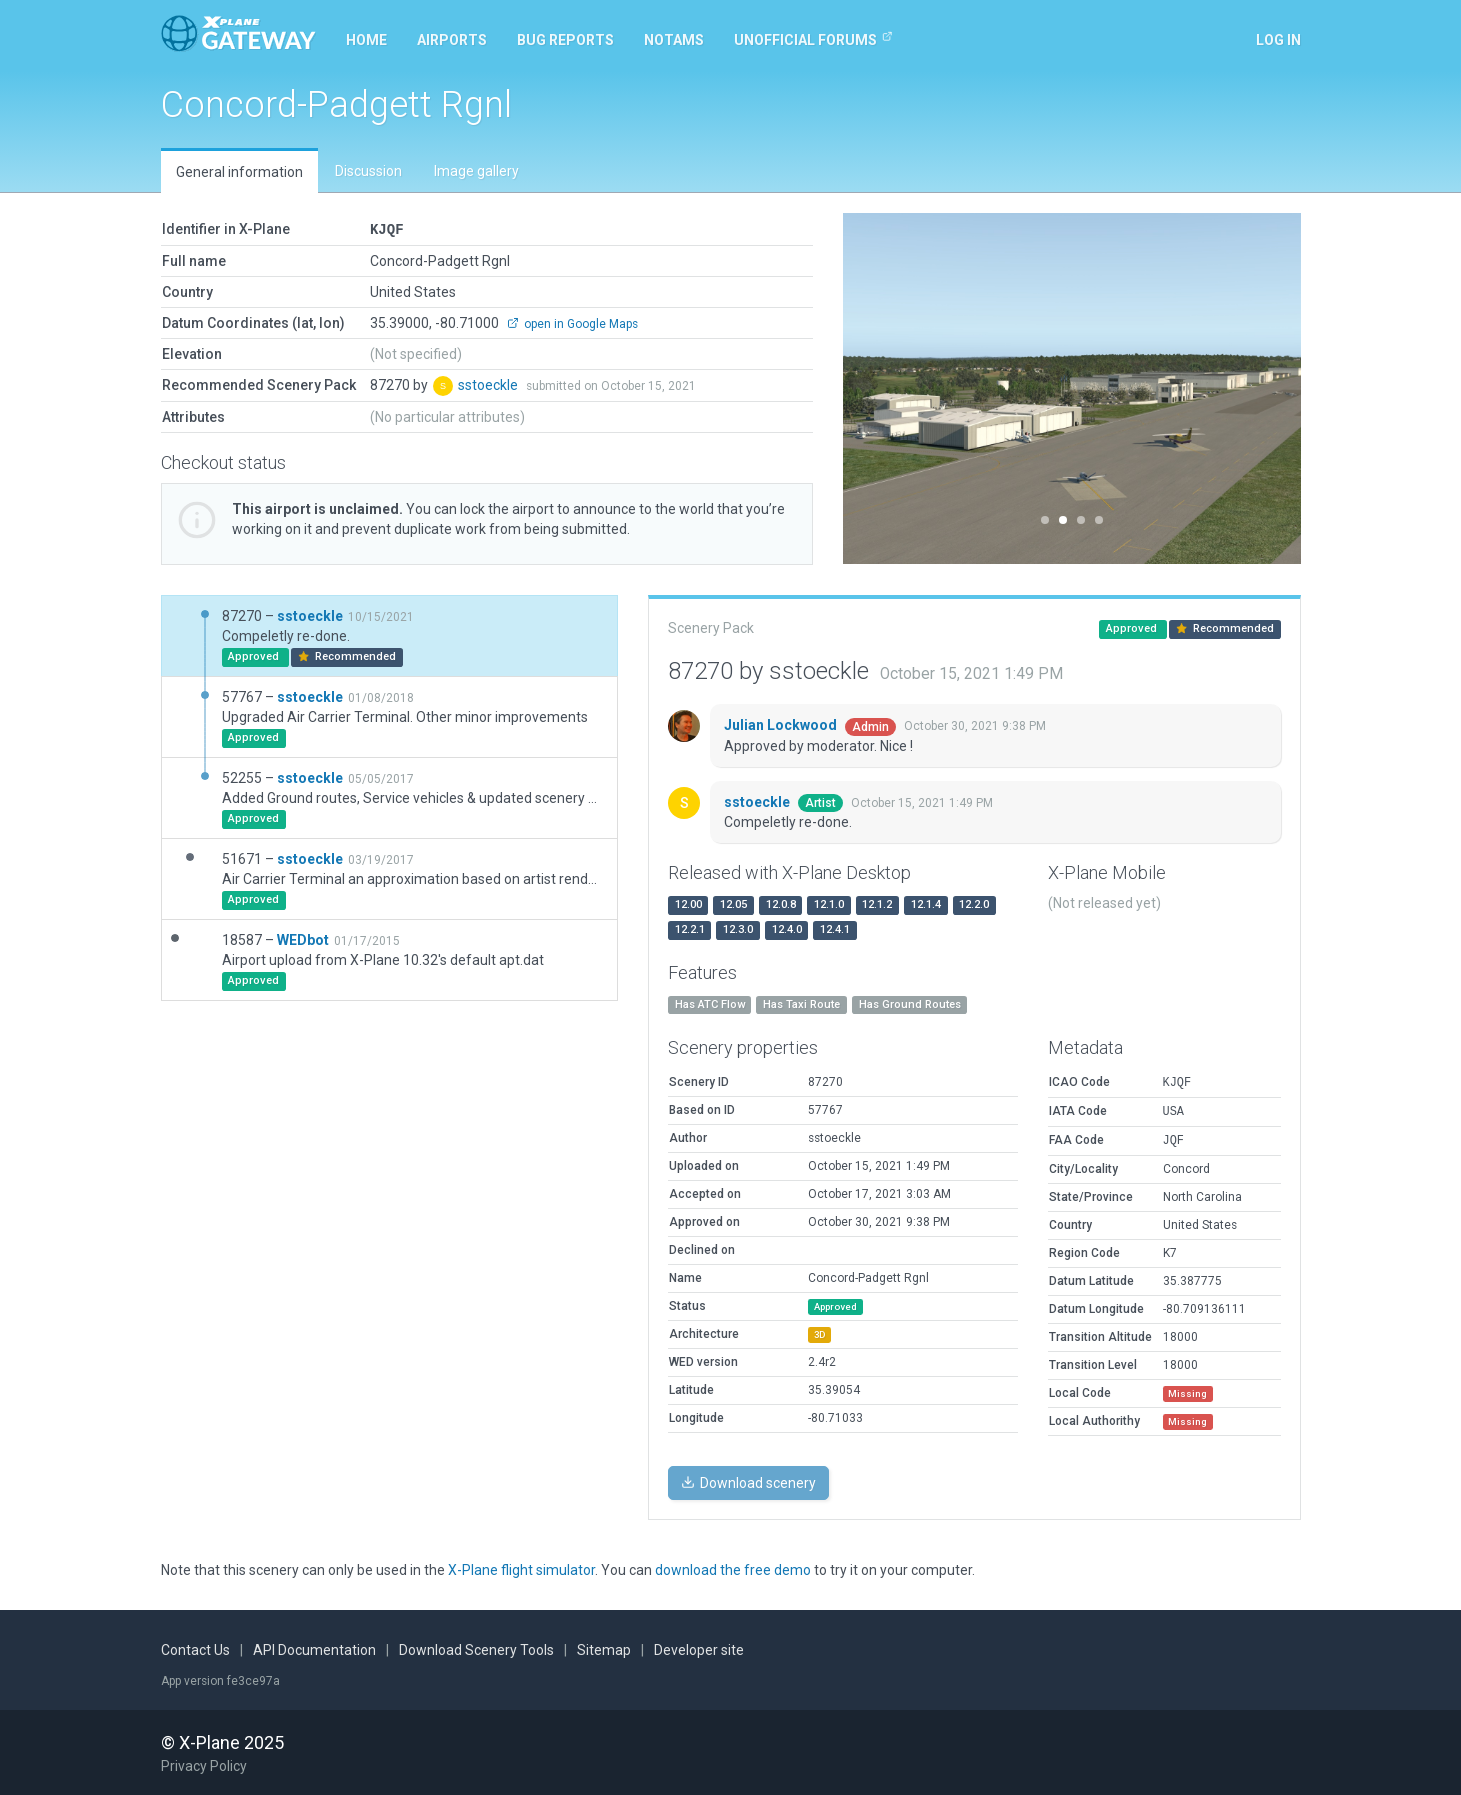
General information (239, 172)
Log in (1278, 40)
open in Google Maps (572, 323)
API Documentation (314, 1649)
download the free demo (733, 1569)
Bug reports (565, 40)
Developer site (699, 1649)
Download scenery (748, 1482)
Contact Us (195, 1649)
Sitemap (604, 1649)
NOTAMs (674, 40)
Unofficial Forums (813, 39)
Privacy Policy (204, 1765)
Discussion (368, 171)
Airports (452, 40)
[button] (877, 388)
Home (366, 40)
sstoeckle (489, 384)
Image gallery (476, 171)
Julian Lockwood (782, 724)
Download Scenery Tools (476, 1649)
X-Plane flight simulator (521, 1569)
